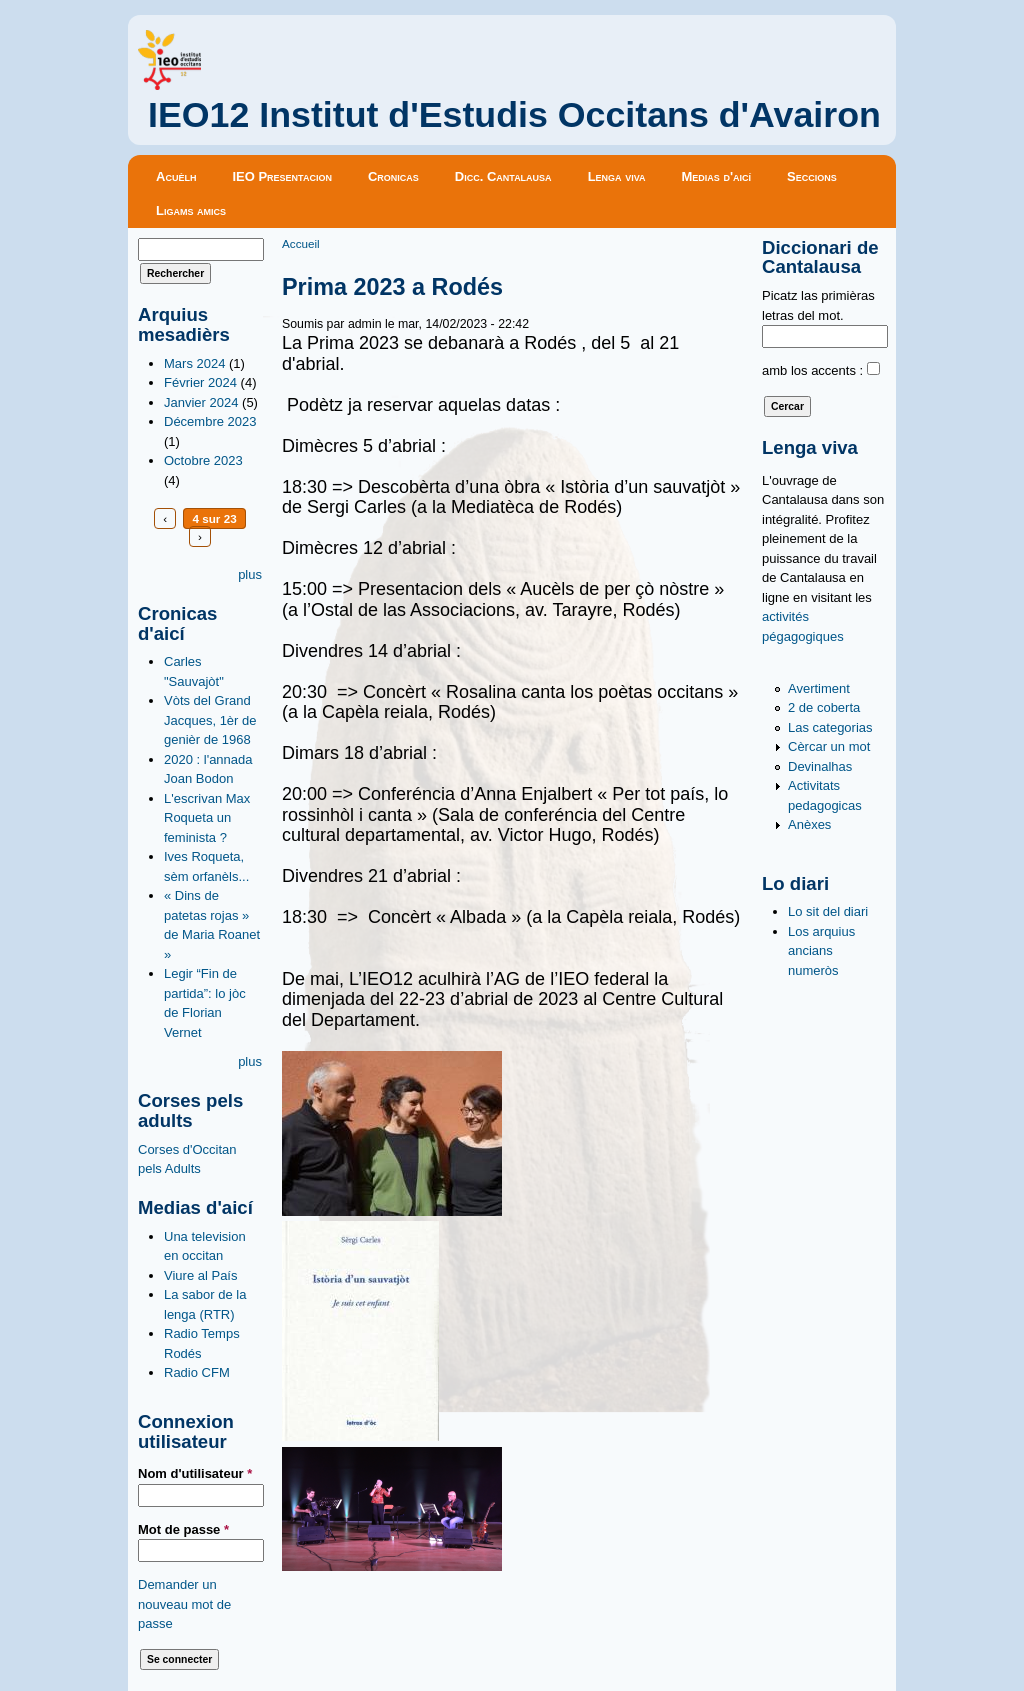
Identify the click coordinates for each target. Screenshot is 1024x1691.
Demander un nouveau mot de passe (184, 1604)
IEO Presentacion (282, 176)
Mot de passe (183, 1529)
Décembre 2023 (210, 421)
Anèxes (809, 824)
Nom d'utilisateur (195, 1473)
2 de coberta (824, 707)
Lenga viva (617, 176)
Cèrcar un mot (829, 746)
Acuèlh (176, 176)
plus (250, 574)
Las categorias (830, 727)
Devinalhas (820, 766)
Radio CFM (197, 1372)
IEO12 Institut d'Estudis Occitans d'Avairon (514, 115)
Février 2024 (200, 382)
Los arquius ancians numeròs (821, 951)
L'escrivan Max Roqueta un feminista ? (207, 818)
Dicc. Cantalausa (503, 176)
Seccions (812, 176)
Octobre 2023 (203, 460)
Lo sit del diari (828, 911)
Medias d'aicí (717, 176)
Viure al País (200, 1275)
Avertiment (819, 688)
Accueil (301, 243)
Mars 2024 (194, 363)
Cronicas (393, 176)
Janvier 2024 (201, 402)
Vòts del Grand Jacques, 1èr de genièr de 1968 (210, 720)
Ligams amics (191, 210)
